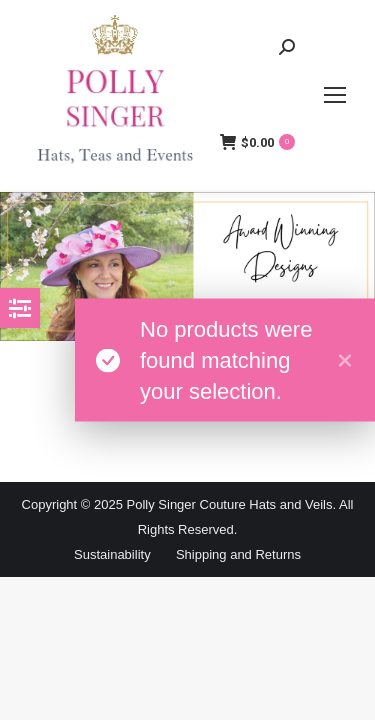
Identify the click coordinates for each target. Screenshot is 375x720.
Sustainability (112, 554)
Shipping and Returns (238, 554)
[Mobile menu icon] (335, 95)
